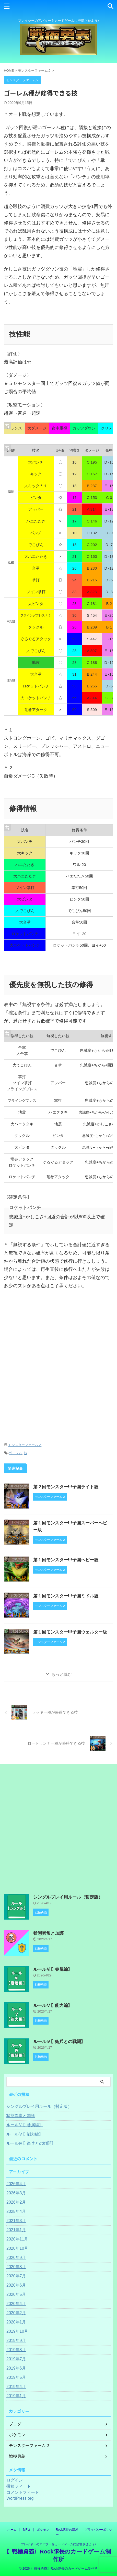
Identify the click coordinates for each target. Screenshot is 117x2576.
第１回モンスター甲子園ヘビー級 (65, 1559)
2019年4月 (16, 2386)
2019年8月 (16, 2350)
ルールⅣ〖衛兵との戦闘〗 (59, 2041)
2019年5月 (16, 2377)
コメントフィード (22, 2492)
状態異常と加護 (48, 1933)
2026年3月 (16, 2193)
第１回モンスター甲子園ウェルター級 (70, 1632)
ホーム (12, 2529)
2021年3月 (16, 2220)
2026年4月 (16, 2184)
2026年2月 (16, 2202)
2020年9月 (16, 2257)
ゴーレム (15, 1453)
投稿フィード (18, 2486)
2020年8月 (16, 2267)
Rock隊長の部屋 (67, 2529)
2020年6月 (16, 2285)
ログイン (14, 2480)
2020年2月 (16, 2313)
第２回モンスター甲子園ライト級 (65, 1486)
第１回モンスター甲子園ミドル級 (65, 1596)
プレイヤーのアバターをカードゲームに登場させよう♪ (58, 2544)
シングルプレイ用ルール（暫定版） (68, 1897)
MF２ (26, 2529)
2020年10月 (17, 2248)
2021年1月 (16, 2230)
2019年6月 (16, 2368)
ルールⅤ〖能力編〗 (52, 2005)
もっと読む (61, 1674)
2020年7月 (16, 2276)
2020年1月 (16, 2322)
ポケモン (43, 2529)
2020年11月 (17, 2239)
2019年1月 (16, 2396)
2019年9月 (16, 2340)
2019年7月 (16, 2359)
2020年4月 (16, 2303)
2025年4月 (16, 2211)
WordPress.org (19, 2498)
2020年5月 (16, 2294)
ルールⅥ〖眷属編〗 (52, 1969)
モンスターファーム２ (24, 1445)
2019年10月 (17, 2331)
